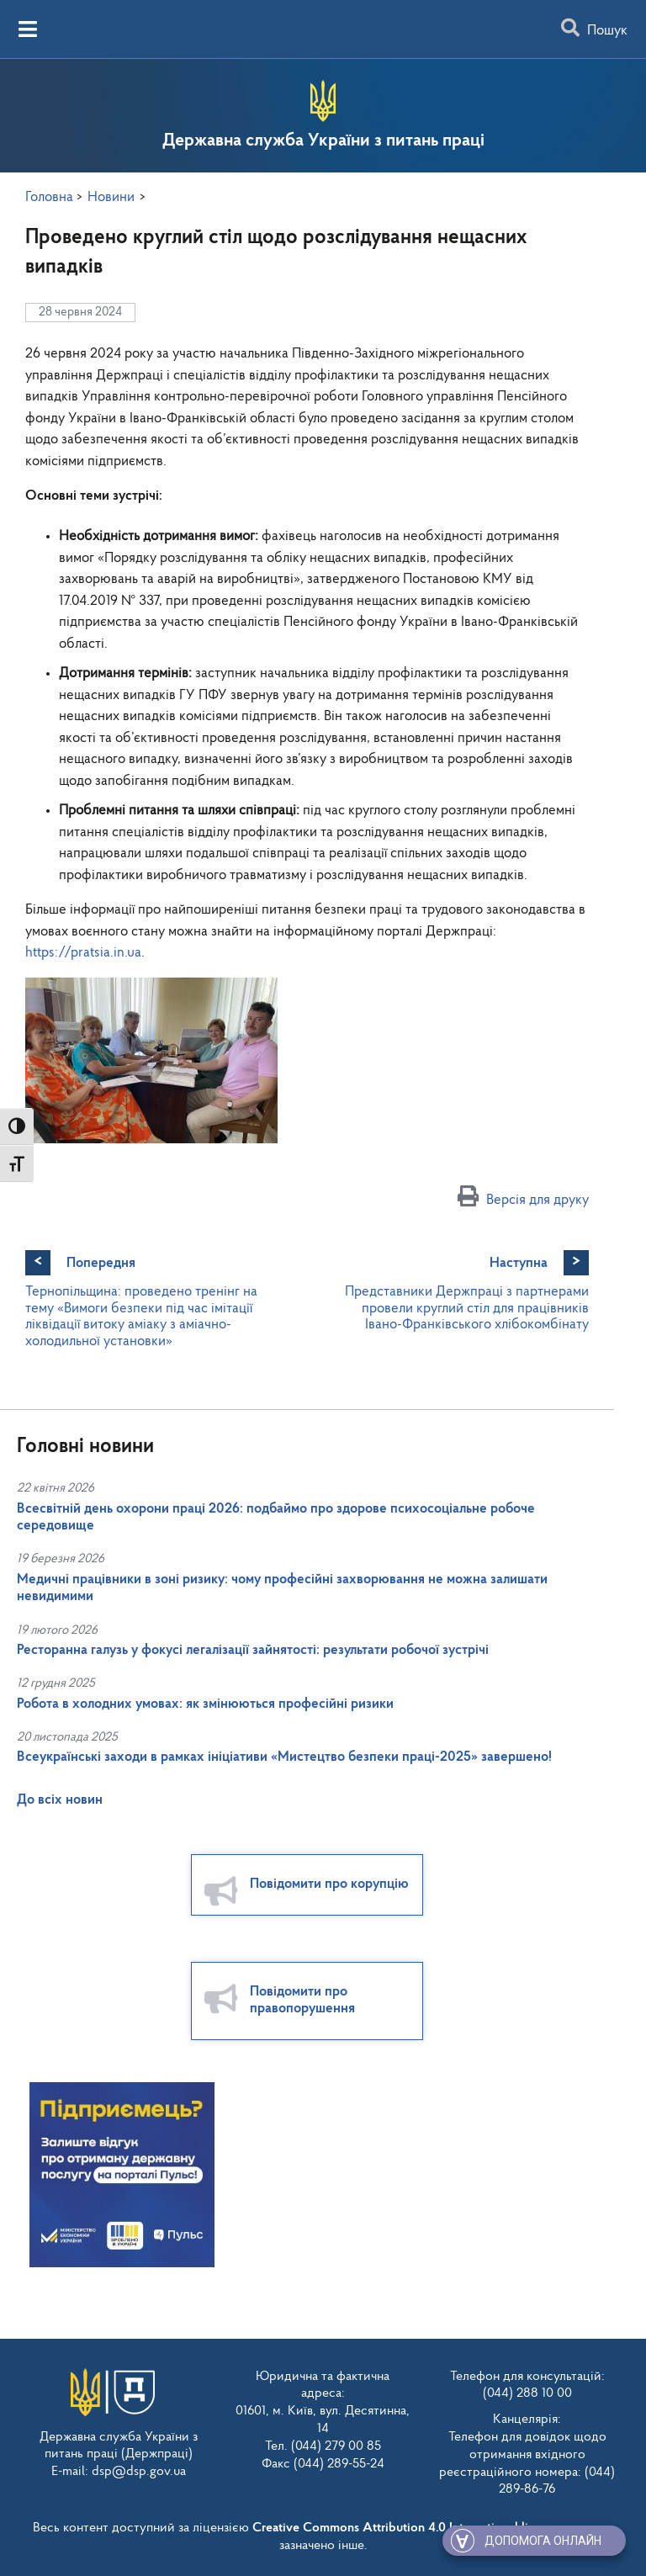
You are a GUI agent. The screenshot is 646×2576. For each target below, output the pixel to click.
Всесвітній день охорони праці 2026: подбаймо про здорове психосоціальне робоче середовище (276, 1517)
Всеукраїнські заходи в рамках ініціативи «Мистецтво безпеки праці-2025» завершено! (284, 1757)
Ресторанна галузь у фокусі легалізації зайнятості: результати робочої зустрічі (253, 1650)
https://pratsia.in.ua (83, 953)
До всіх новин (60, 1800)
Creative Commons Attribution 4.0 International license (406, 2528)
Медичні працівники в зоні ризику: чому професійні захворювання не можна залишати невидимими (282, 1587)
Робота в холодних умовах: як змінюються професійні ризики (205, 1704)
